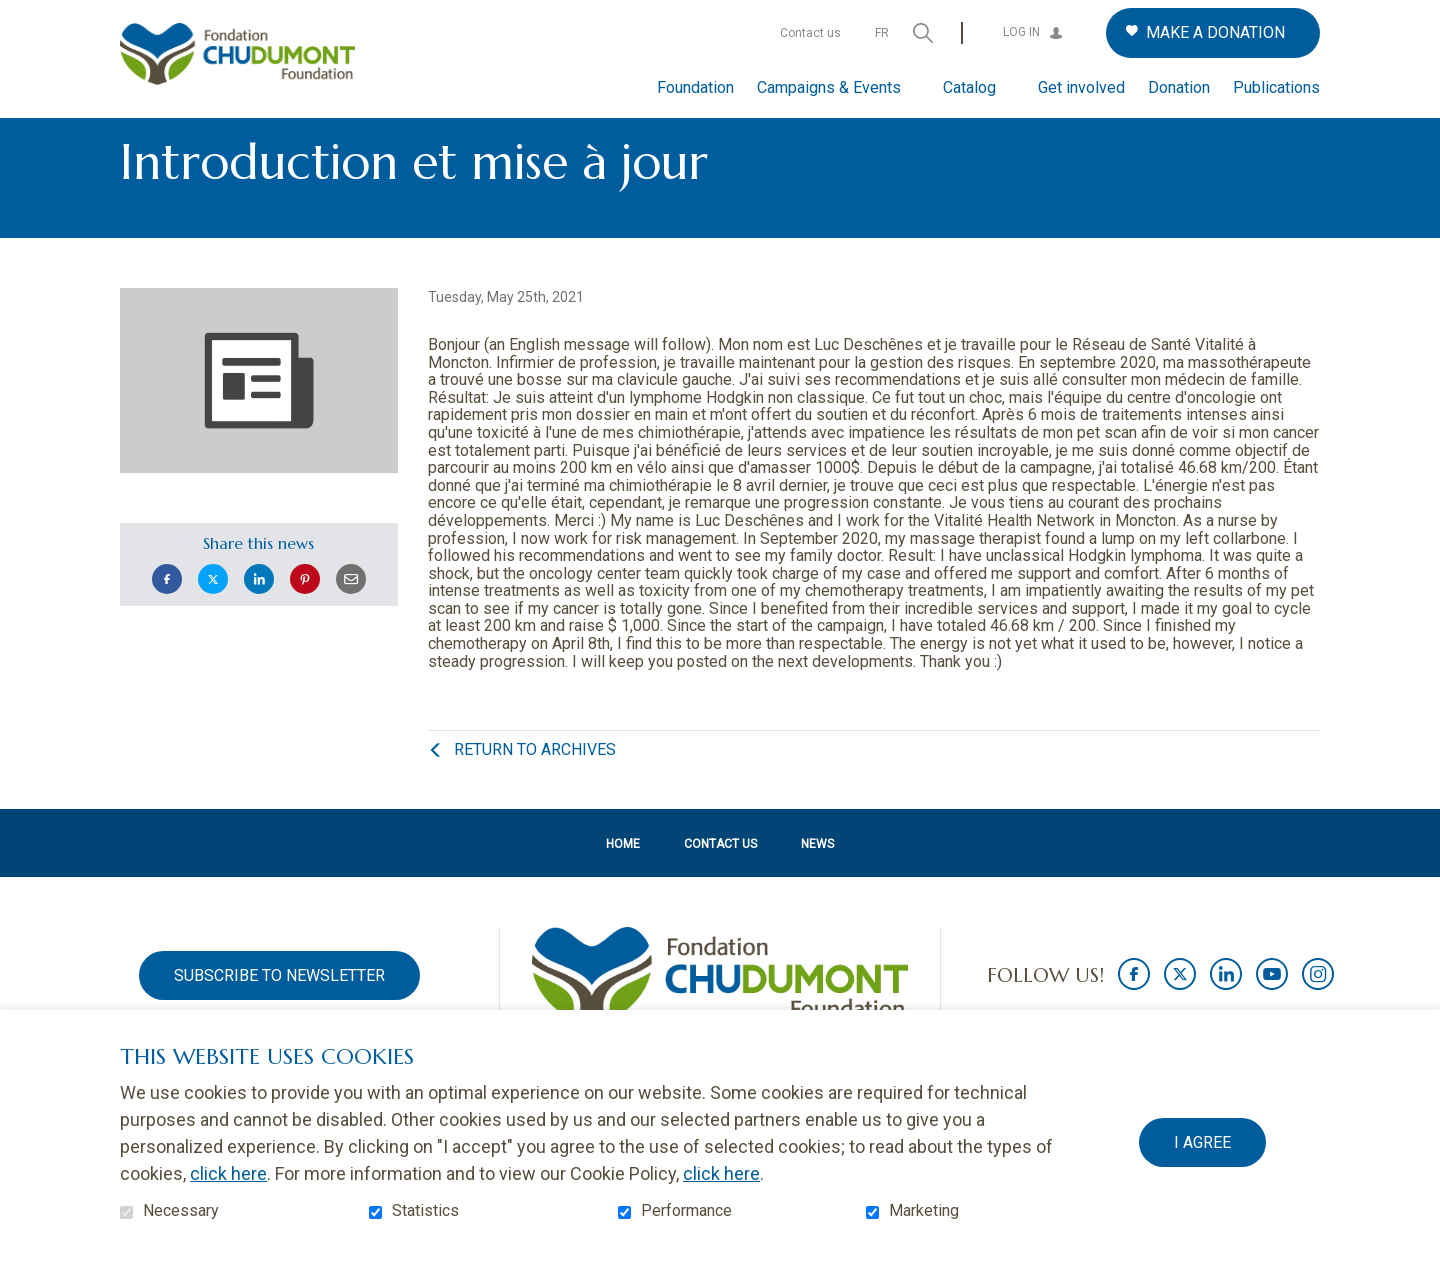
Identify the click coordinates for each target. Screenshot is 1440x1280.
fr (882, 33)
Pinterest (305, 611)
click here (228, 1173)
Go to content (15, 15)
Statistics (425, 1211)
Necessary (181, 1211)
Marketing (924, 1211)
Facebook (167, 611)
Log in (1021, 32)
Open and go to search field (923, 33)
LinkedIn (259, 611)
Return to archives (535, 782)
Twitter (213, 611)
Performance (686, 1211)
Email (351, 611)
